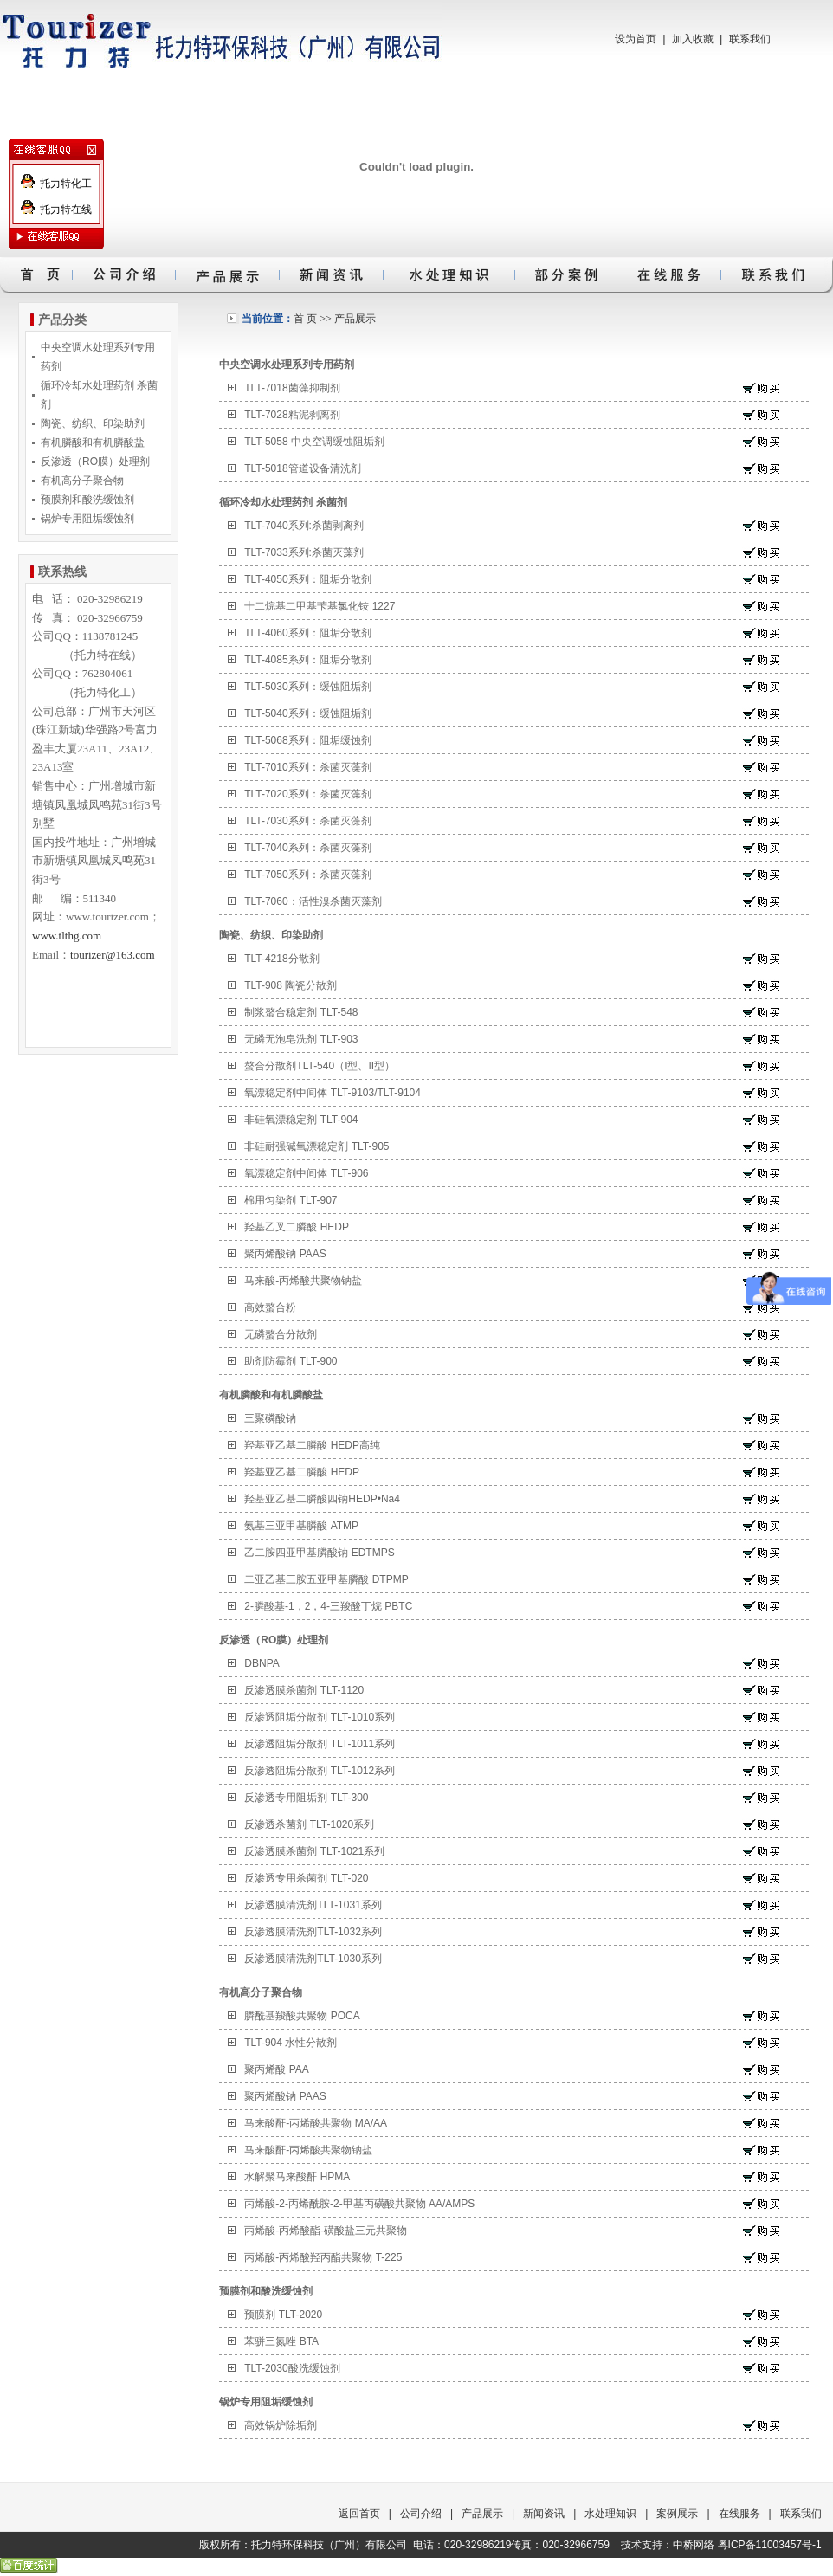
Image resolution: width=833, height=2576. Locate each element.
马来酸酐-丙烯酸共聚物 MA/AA (315, 2123)
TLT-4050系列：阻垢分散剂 (307, 579)
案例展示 (677, 2514)
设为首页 (635, 39)
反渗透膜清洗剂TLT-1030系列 (312, 1959)
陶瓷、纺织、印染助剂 (93, 423)
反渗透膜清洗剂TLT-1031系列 (312, 1905)
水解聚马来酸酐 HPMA (297, 2177)
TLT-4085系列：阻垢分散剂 (307, 660)
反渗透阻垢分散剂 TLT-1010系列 (319, 1717)
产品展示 (355, 319)
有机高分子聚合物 (82, 481)
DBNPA (261, 1663)
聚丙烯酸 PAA (276, 2069)
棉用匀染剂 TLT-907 (290, 1200)
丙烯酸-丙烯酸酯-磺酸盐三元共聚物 (325, 2230)
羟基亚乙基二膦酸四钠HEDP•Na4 (322, 1499)
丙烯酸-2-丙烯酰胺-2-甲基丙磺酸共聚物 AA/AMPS (359, 2204)
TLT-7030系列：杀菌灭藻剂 (307, 821)
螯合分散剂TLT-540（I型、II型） (319, 1066)
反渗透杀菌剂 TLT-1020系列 (309, 1824)
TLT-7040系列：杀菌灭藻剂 (307, 848)
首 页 (305, 319)
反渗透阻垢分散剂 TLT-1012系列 (319, 1771)
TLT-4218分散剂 (281, 958)
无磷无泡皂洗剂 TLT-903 (301, 1039)
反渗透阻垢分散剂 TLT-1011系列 (319, 1744)
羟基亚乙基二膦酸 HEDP (301, 1472)
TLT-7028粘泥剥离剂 (291, 415)
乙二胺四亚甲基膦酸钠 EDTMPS (319, 1552)
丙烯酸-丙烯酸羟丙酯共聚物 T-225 (323, 2257)
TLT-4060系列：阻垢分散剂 (307, 633)
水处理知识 (610, 2514)
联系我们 (750, 39)
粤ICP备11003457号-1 (770, 2545)
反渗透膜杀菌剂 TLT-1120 (304, 1690)
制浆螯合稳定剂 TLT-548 (301, 1012)
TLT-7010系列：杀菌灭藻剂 (307, 767)
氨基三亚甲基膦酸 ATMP (301, 1526)
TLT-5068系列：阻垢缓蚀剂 (307, 740)
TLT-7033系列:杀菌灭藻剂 (304, 552)
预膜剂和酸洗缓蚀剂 (87, 500)
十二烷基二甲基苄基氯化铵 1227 (319, 606)
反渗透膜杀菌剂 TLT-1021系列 (314, 1851)
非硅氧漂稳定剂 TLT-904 (301, 1120)
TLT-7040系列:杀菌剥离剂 (304, 526)
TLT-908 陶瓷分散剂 (290, 985)
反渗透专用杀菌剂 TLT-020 (306, 1878)
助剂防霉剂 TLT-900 (290, 1361)
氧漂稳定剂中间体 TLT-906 (306, 1173)
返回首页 (359, 2514)
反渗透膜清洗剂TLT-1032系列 (312, 1932)
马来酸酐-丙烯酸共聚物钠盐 (308, 2150)
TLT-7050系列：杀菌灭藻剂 (307, 874)
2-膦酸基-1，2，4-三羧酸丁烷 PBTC (328, 1606)
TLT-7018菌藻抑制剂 (291, 388)
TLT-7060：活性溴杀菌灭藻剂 (312, 901)
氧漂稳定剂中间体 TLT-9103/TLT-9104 (332, 1093)
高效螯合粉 (270, 1307)
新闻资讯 (544, 2514)
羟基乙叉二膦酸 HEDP (296, 1227)
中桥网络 (693, 2545)
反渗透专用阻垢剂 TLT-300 (306, 1798)
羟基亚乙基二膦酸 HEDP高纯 (312, 1445)
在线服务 (739, 2514)
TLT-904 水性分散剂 (290, 2043)
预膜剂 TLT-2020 (283, 2314)
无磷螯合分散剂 (280, 1334)
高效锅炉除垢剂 (280, 2425)
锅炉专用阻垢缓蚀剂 (87, 519)
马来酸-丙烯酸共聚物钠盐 (303, 1281)
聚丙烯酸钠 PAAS (285, 1254)
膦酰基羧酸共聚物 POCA (301, 2016)
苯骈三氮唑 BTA (281, 2341)
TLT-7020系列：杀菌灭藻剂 (307, 794)
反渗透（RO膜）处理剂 (95, 461)
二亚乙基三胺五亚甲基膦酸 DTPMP (326, 1579)
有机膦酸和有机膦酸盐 (93, 442)
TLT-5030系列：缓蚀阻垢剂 (307, 687)
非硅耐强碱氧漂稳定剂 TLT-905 (316, 1146)
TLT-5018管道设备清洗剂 (302, 468)
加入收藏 (693, 39)
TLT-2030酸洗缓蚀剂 (291, 2368)
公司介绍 (421, 2514)
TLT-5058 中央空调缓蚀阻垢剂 (314, 442)
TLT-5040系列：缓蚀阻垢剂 (307, 713)
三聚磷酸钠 (270, 1418)
